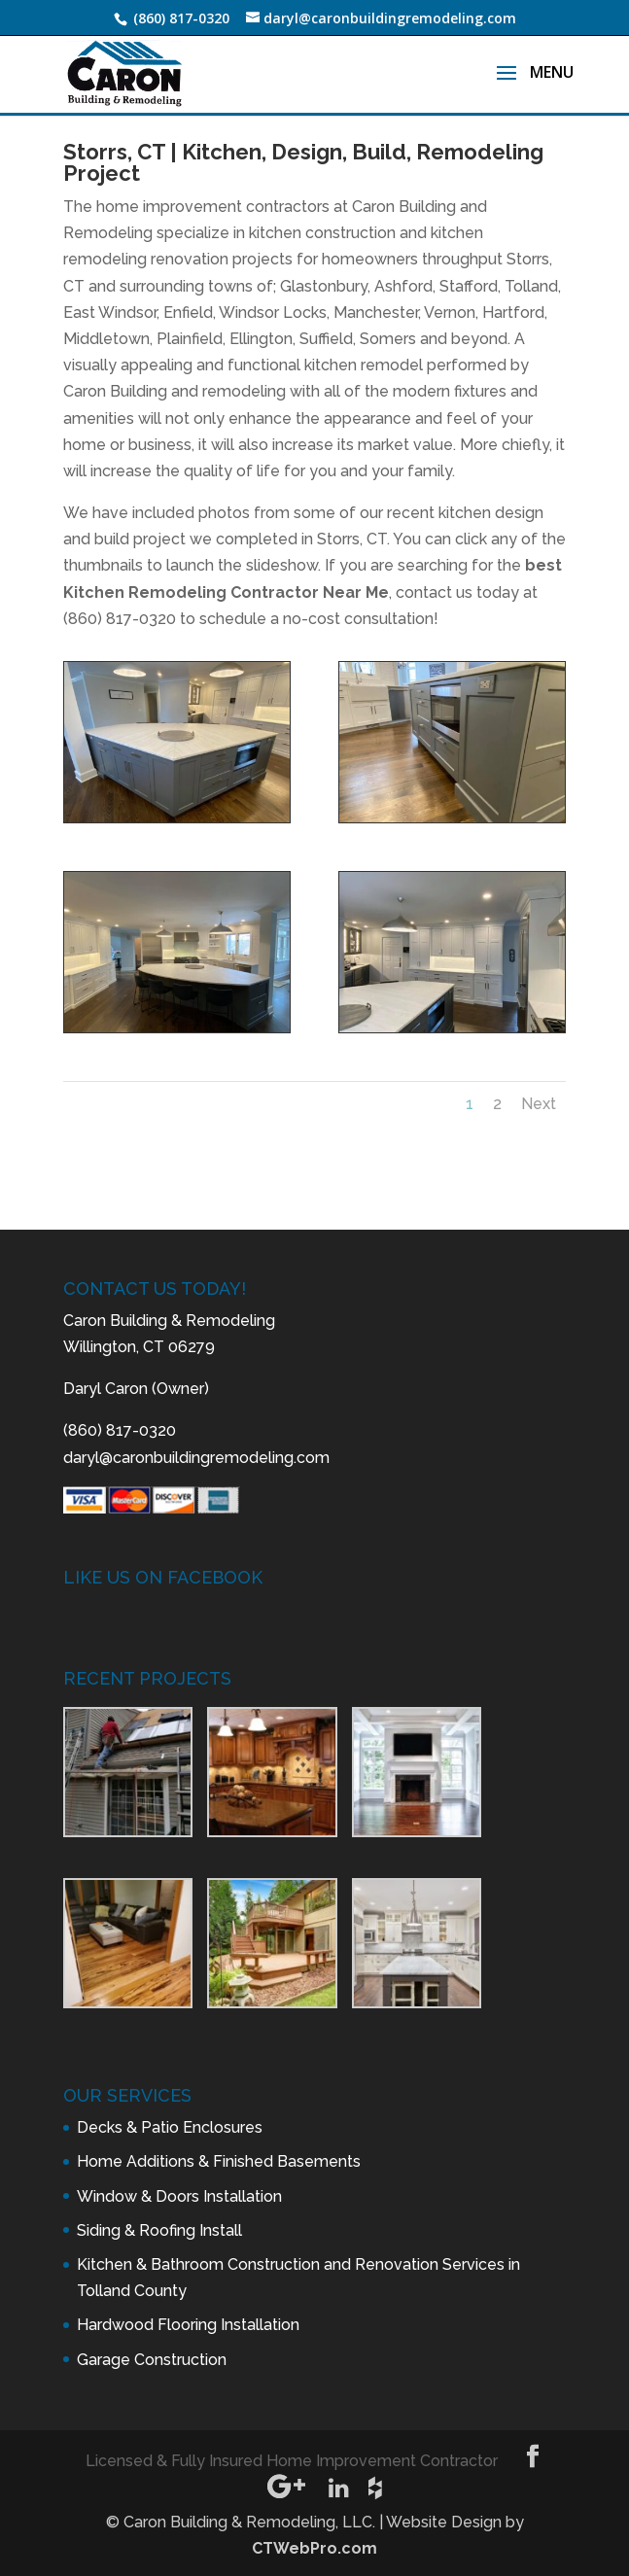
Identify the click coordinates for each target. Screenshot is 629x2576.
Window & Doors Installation (179, 2196)
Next (538, 1104)
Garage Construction (152, 2359)
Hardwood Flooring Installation (188, 2324)
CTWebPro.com (314, 2548)
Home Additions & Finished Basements (219, 2161)
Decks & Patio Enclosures (169, 2127)
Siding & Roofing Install (159, 2230)
